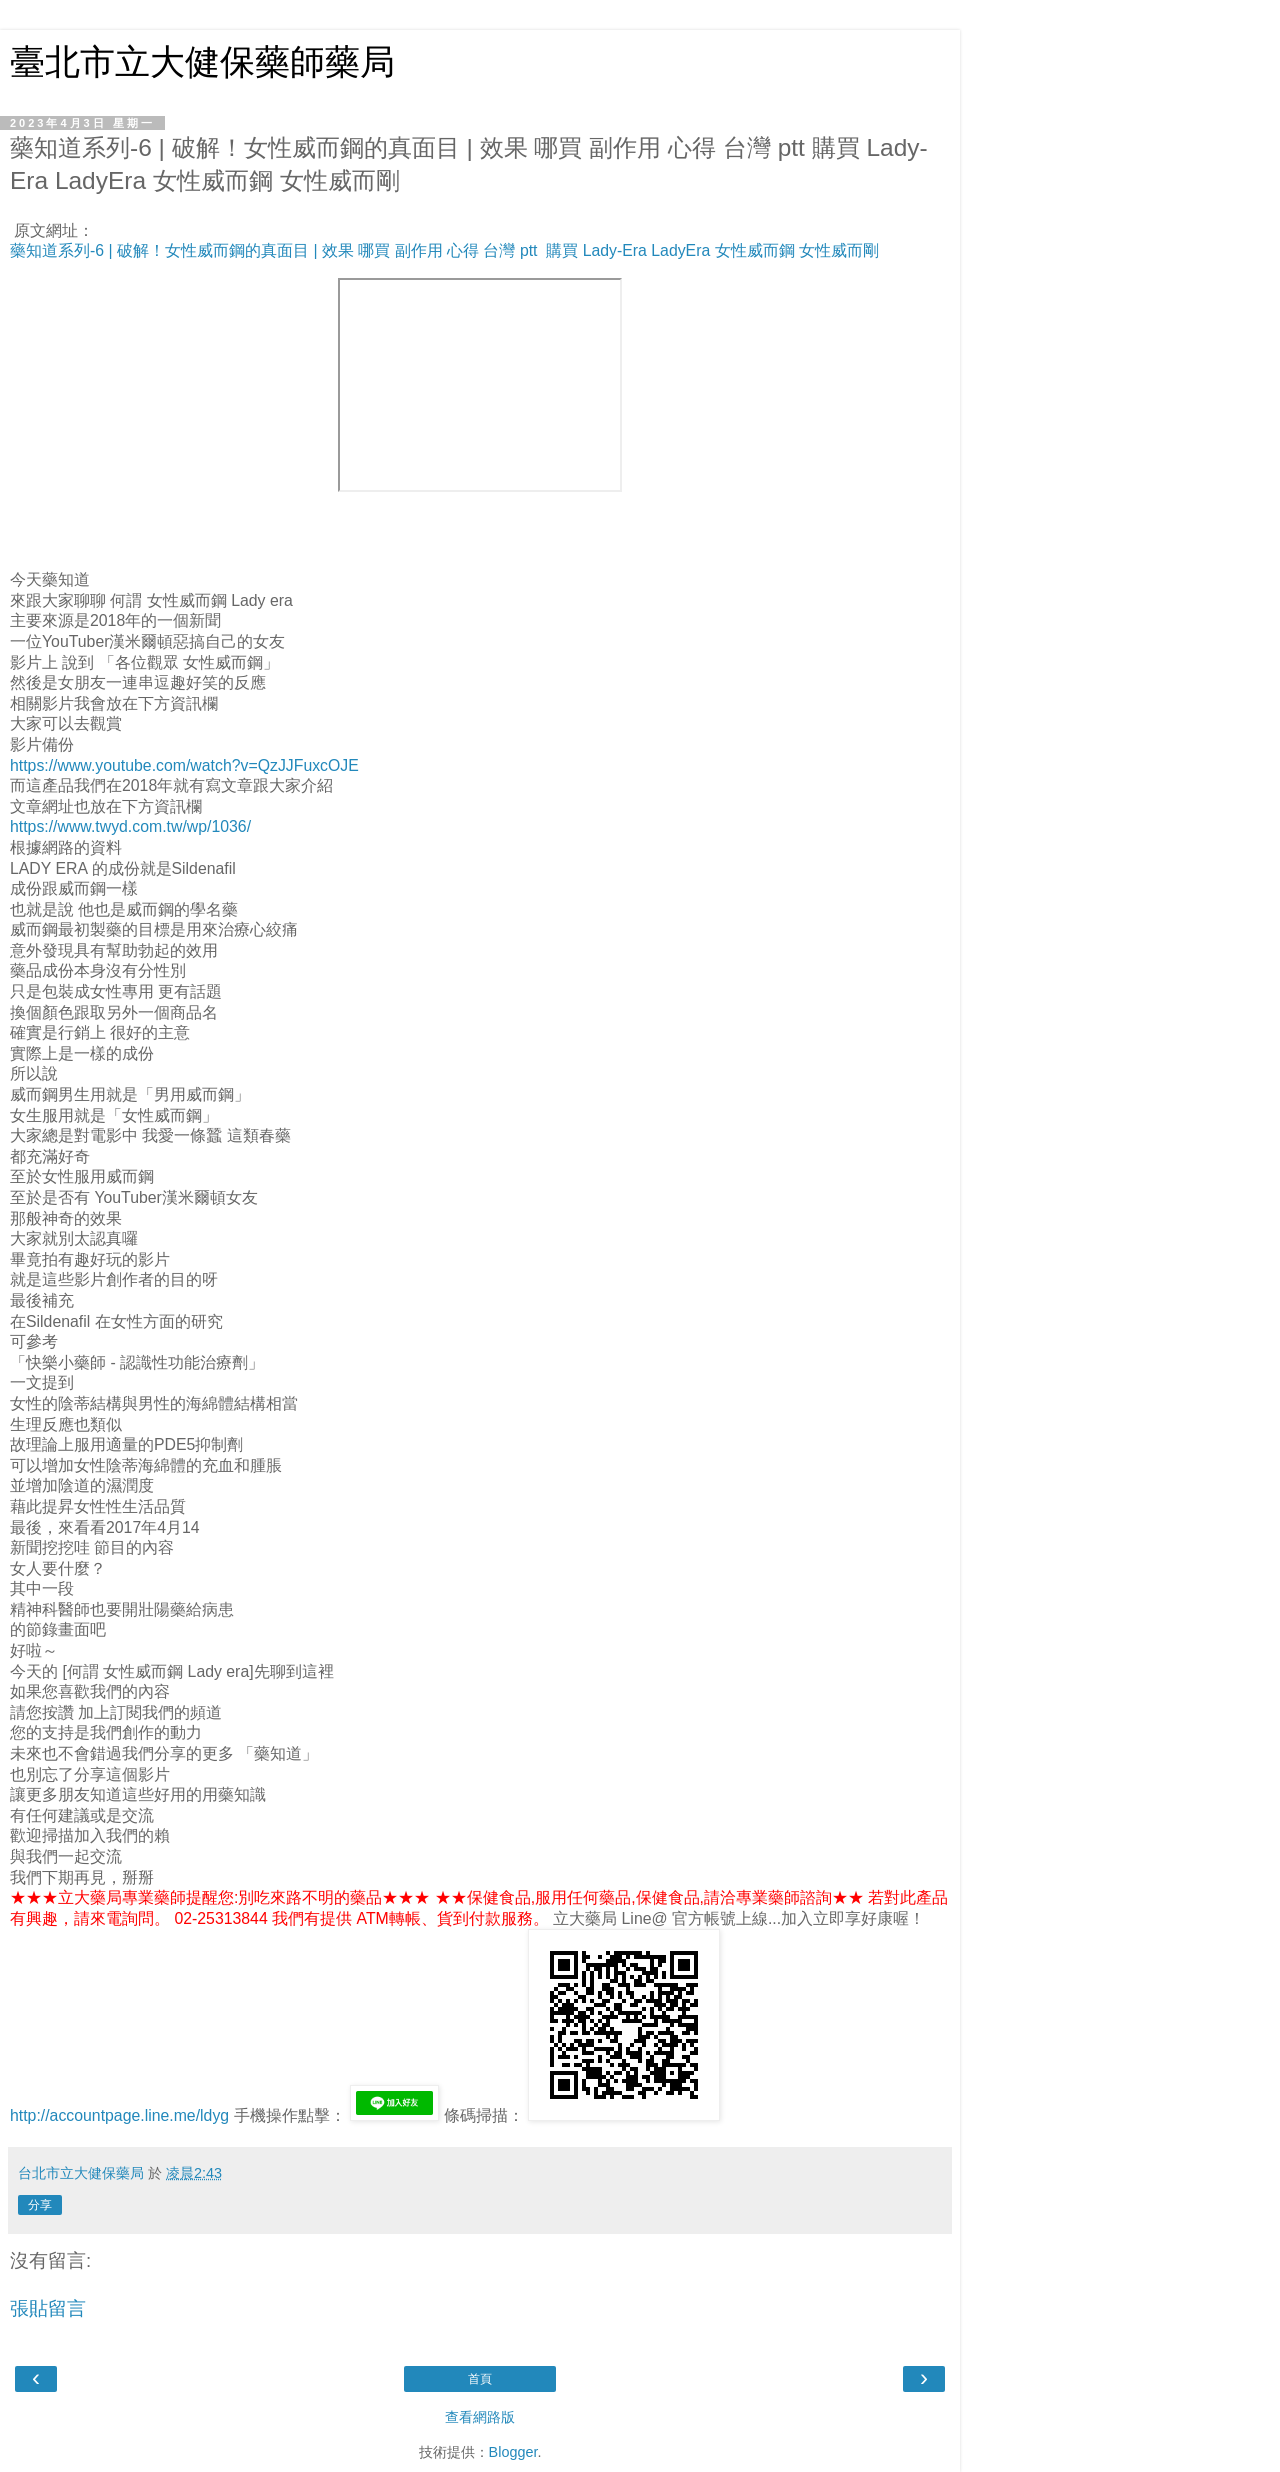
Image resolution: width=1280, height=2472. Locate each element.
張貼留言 (48, 2308)
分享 (40, 2205)
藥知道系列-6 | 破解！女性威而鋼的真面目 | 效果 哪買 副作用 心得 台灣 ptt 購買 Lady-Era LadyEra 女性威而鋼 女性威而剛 (444, 250)
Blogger (513, 2452)
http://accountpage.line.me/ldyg (119, 2115)
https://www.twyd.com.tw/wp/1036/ (130, 826)
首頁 (480, 2379)
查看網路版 (480, 2417)
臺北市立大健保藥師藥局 (202, 62)
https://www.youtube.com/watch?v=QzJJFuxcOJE (184, 765)
